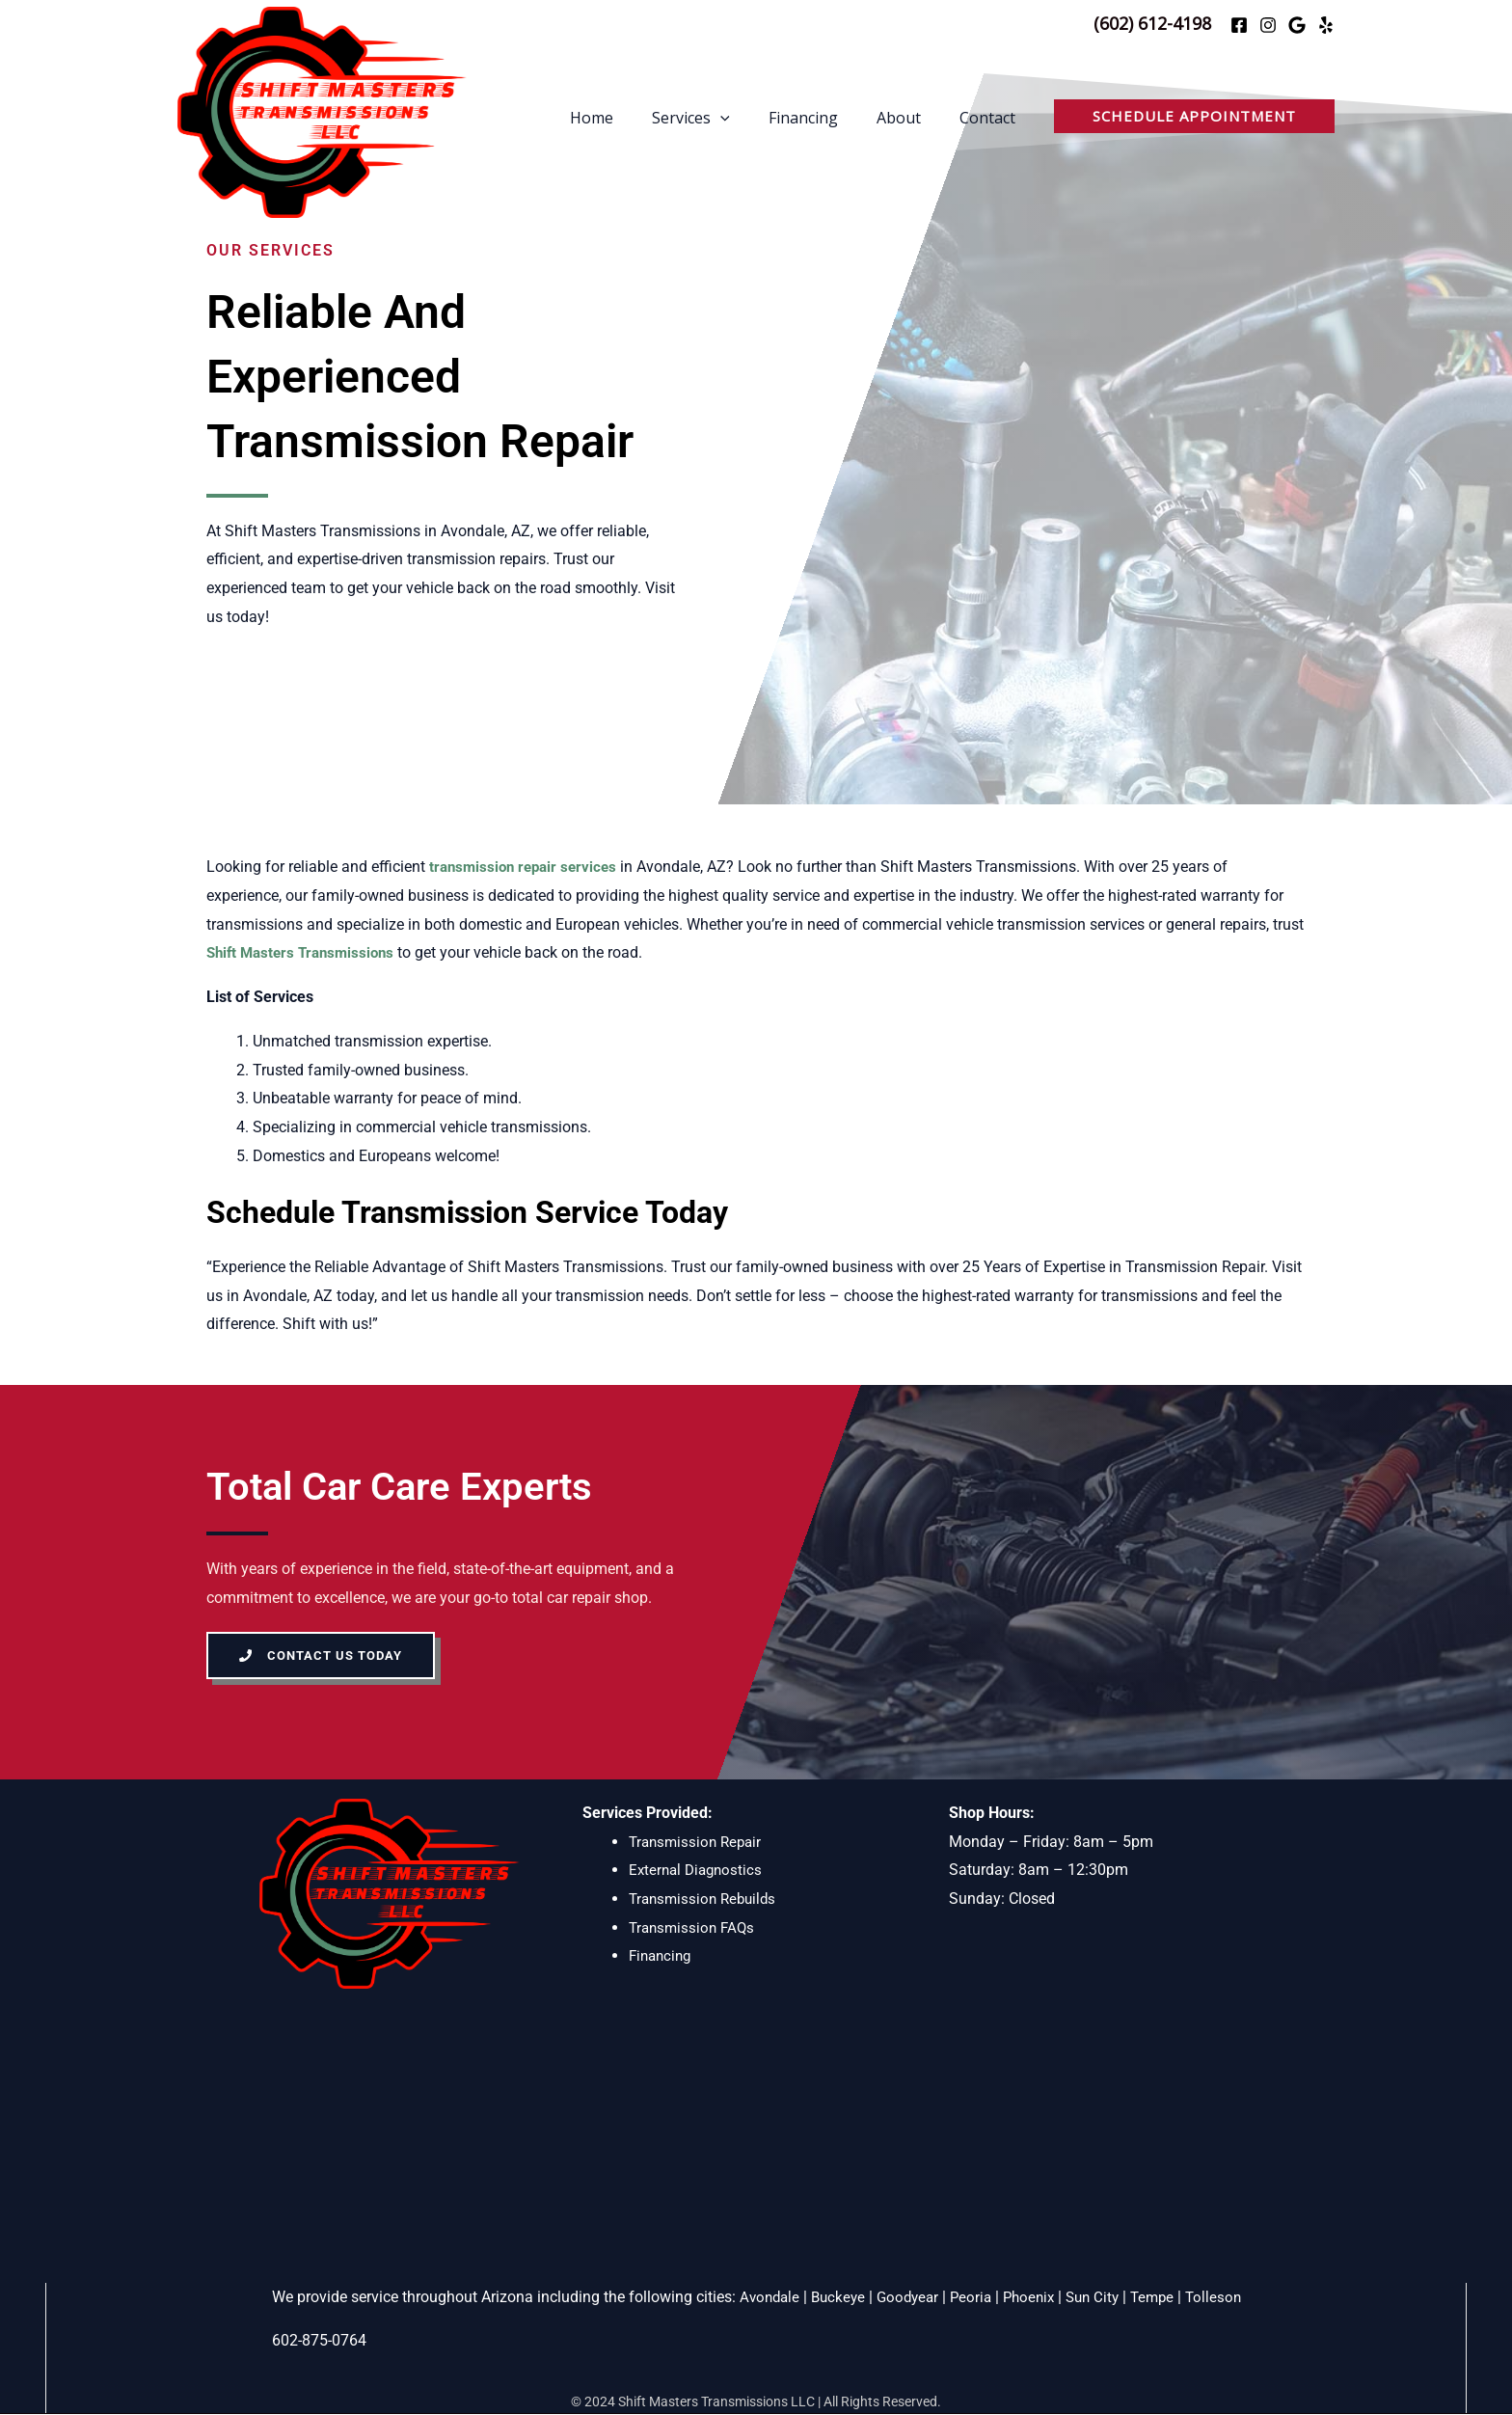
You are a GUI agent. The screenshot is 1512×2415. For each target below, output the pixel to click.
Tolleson (1225, 2297)
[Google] (1297, 25)
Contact (991, 119)
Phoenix (1030, 2297)
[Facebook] (1239, 25)
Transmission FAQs (695, 1927)
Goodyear (903, 2297)
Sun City (1097, 2297)
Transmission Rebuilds (706, 1899)
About (910, 119)
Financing (822, 119)
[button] (1194, 116)
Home (626, 119)
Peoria (969, 2297)
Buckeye (830, 2297)
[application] (747, 119)
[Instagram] (1268, 25)
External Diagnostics (699, 1870)
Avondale (759, 2297)
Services (718, 119)
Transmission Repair (699, 1841)
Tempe (1161, 2297)
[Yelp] (1326, 25)
